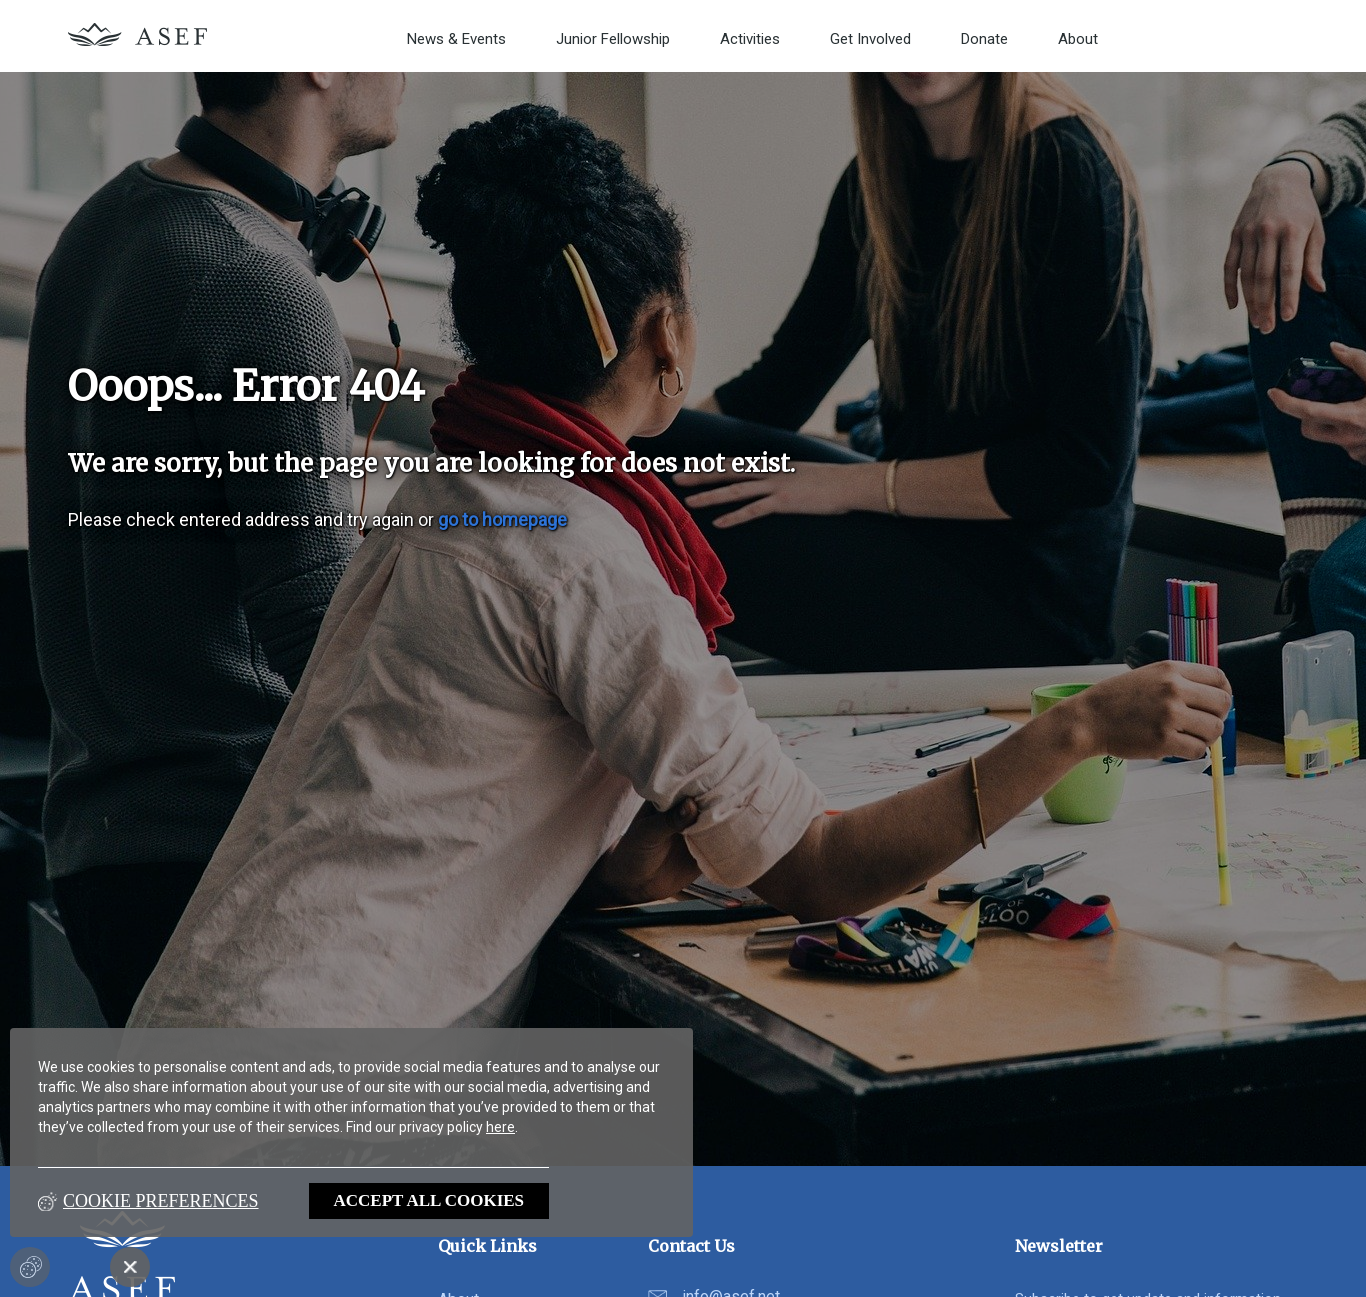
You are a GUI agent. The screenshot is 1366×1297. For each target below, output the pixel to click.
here (500, 1127)
